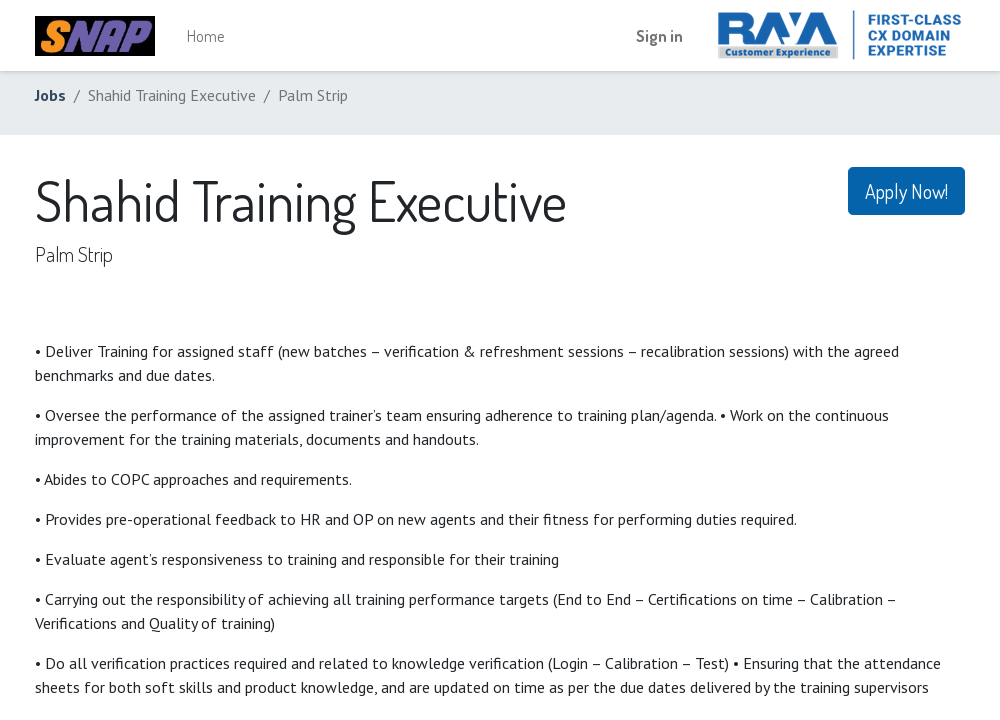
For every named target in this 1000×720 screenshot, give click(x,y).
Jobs (50, 95)
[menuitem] (205, 36)
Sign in (659, 36)
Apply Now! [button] (906, 191)
